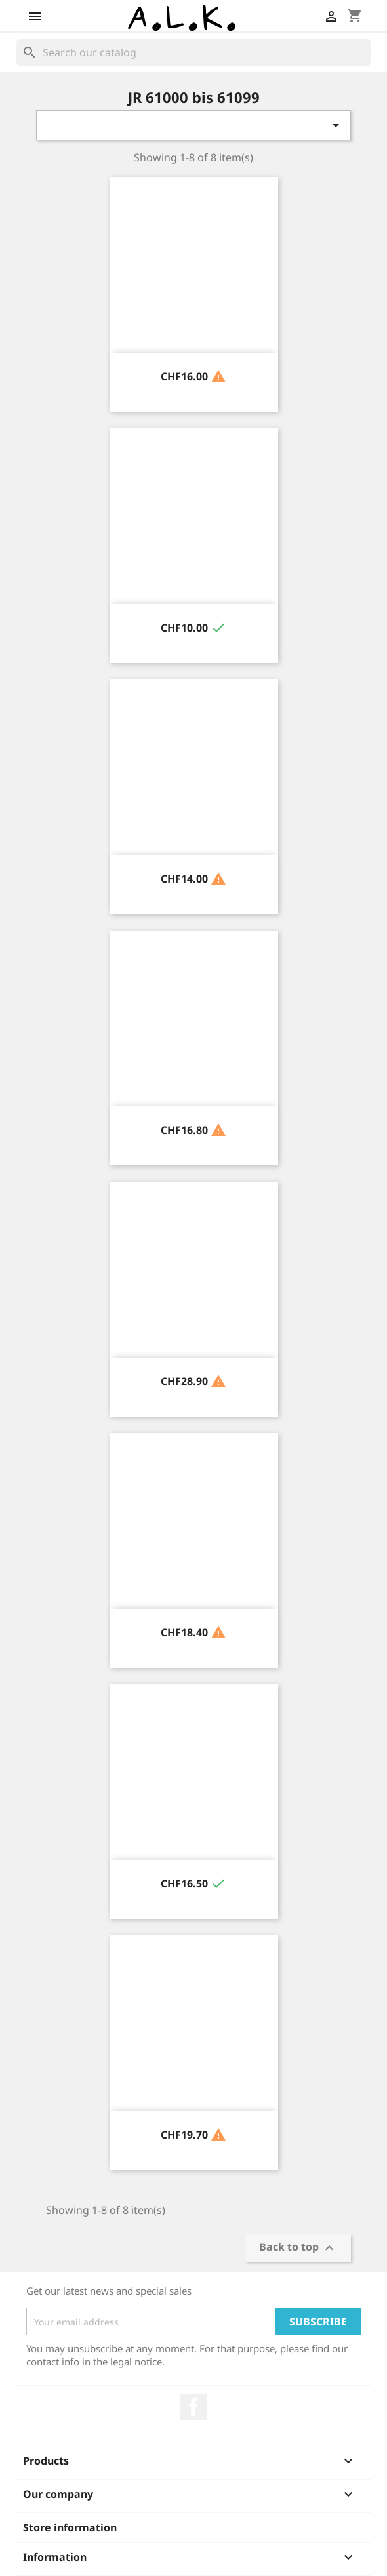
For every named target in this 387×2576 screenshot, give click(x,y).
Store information (70, 2527)
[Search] (193, 52)
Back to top (298, 2248)
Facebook (193, 2407)
